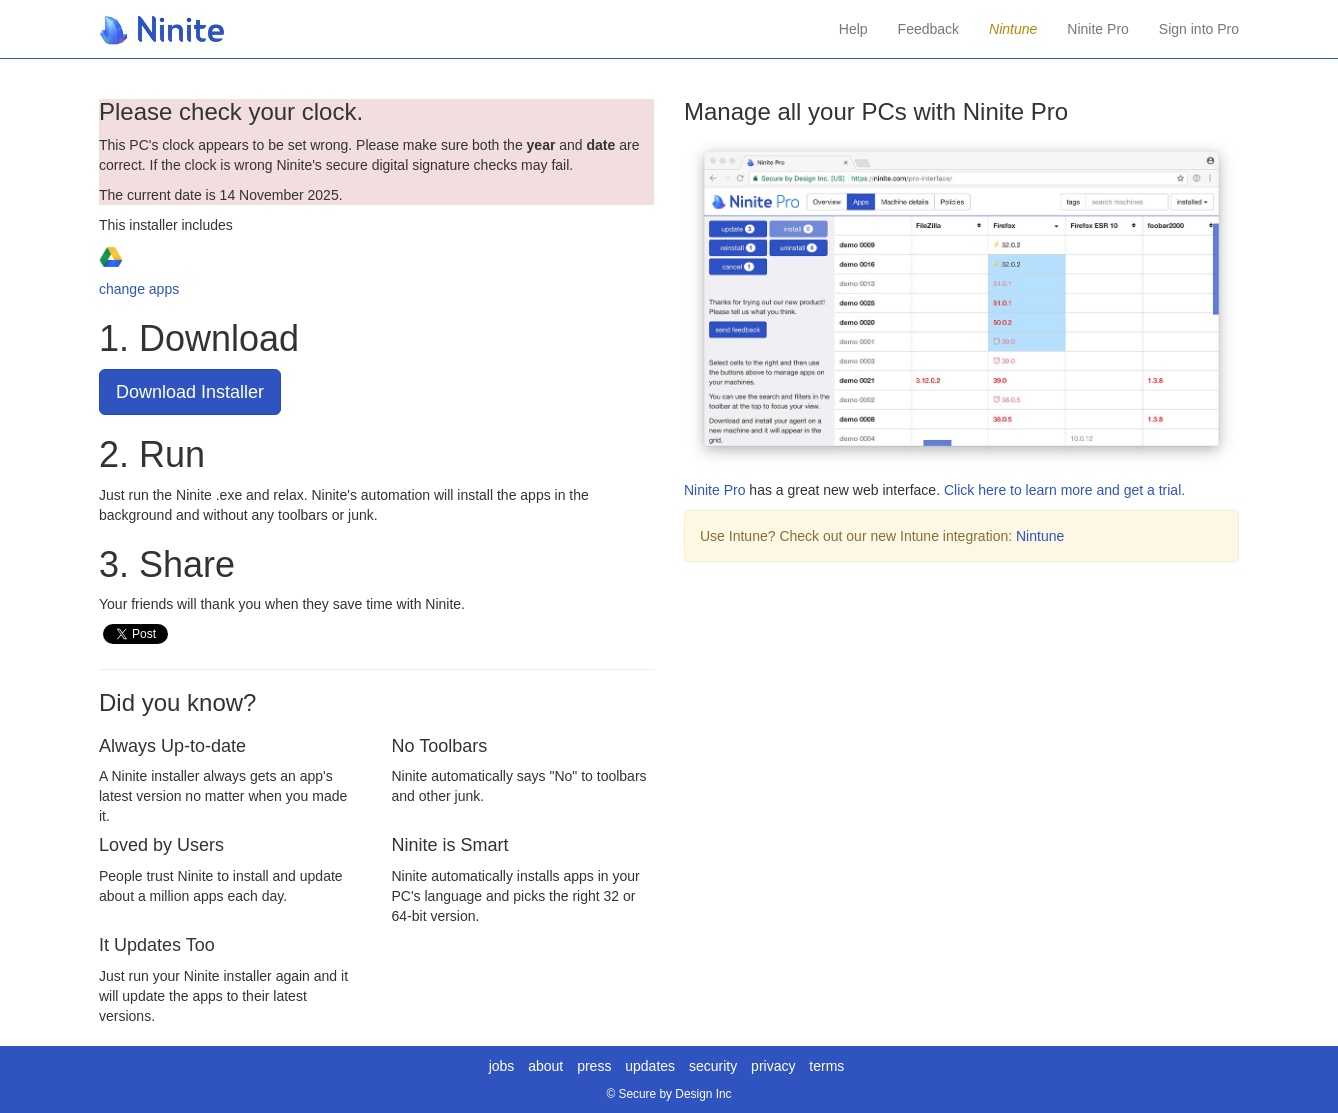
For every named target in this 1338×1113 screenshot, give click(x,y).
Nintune (1040, 536)
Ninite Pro (1097, 29)
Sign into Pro (1199, 29)
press (594, 1066)
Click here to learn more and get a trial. (1064, 490)
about (545, 1066)
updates (650, 1066)
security (713, 1066)
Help (853, 29)
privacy (773, 1066)
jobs (502, 1066)
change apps (139, 289)
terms (826, 1066)
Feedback (928, 29)
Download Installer (190, 392)
